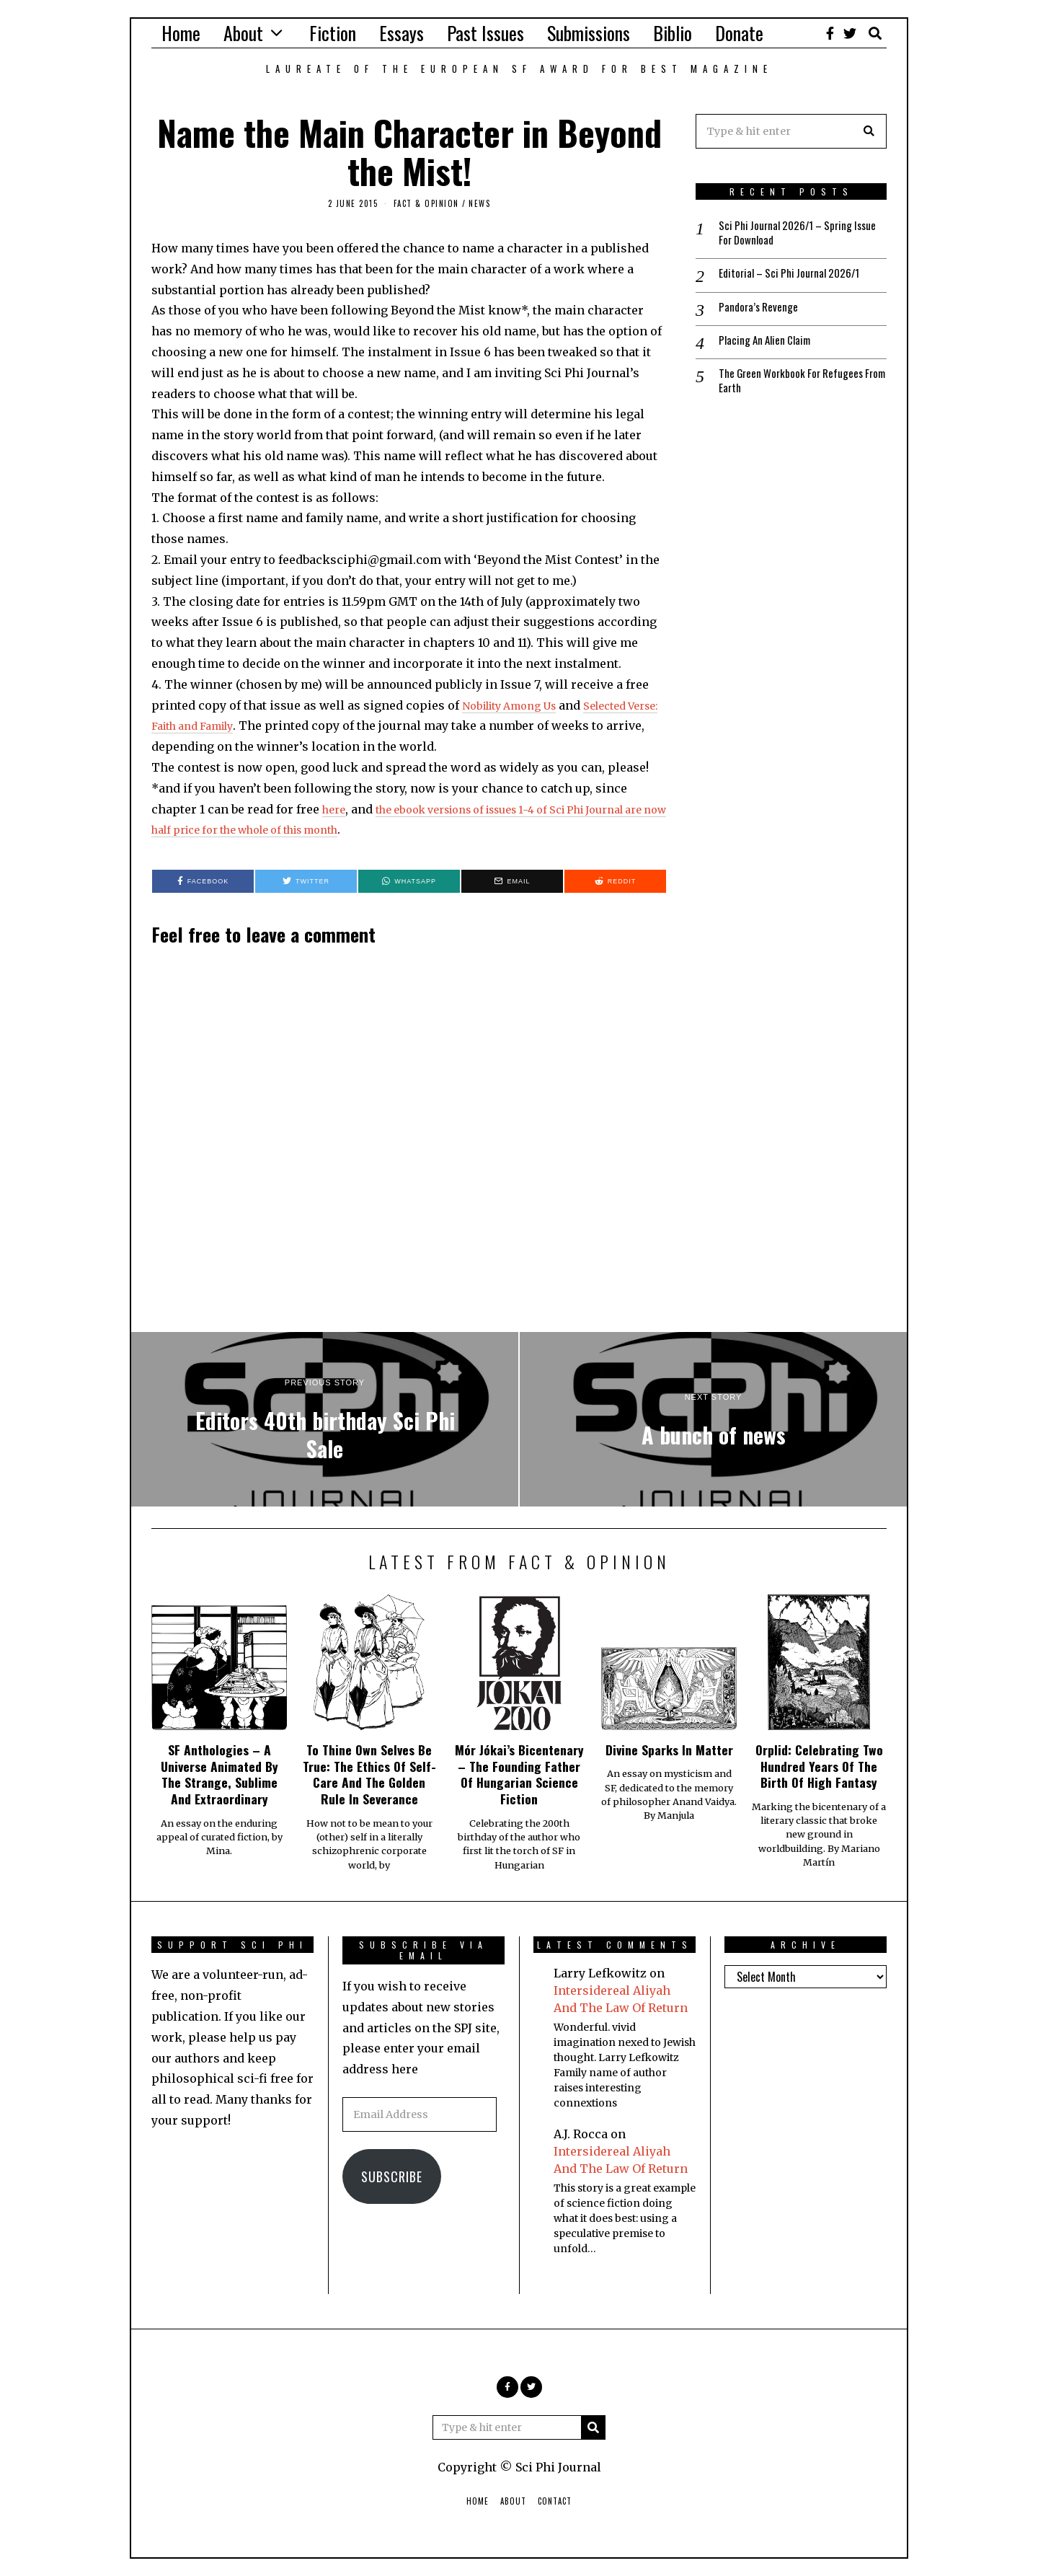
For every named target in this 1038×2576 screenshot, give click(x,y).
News (479, 203)
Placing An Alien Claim (768, 345)
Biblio (672, 33)
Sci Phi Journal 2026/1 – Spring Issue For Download (790, 234)
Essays (401, 33)
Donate (739, 33)
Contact (555, 2501)
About (243, 33)
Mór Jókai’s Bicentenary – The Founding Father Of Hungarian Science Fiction (519, 1774)
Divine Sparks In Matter (669, 1749)
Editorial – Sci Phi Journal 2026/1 (794, 275)
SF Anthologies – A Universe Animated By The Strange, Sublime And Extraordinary (219, 1774)
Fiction (332, 33)
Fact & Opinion (426, 203)
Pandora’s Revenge (760, 310)
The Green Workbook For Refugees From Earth (795, 386)
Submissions (588, 33)
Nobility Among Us (516, 705)
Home (180, 33)
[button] (869, 131)
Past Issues (485, 33)
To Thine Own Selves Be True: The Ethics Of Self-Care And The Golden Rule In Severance (369, 1774)
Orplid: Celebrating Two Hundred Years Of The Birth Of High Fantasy (819, 1766)
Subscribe (391, 2176)
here (335, 809)
